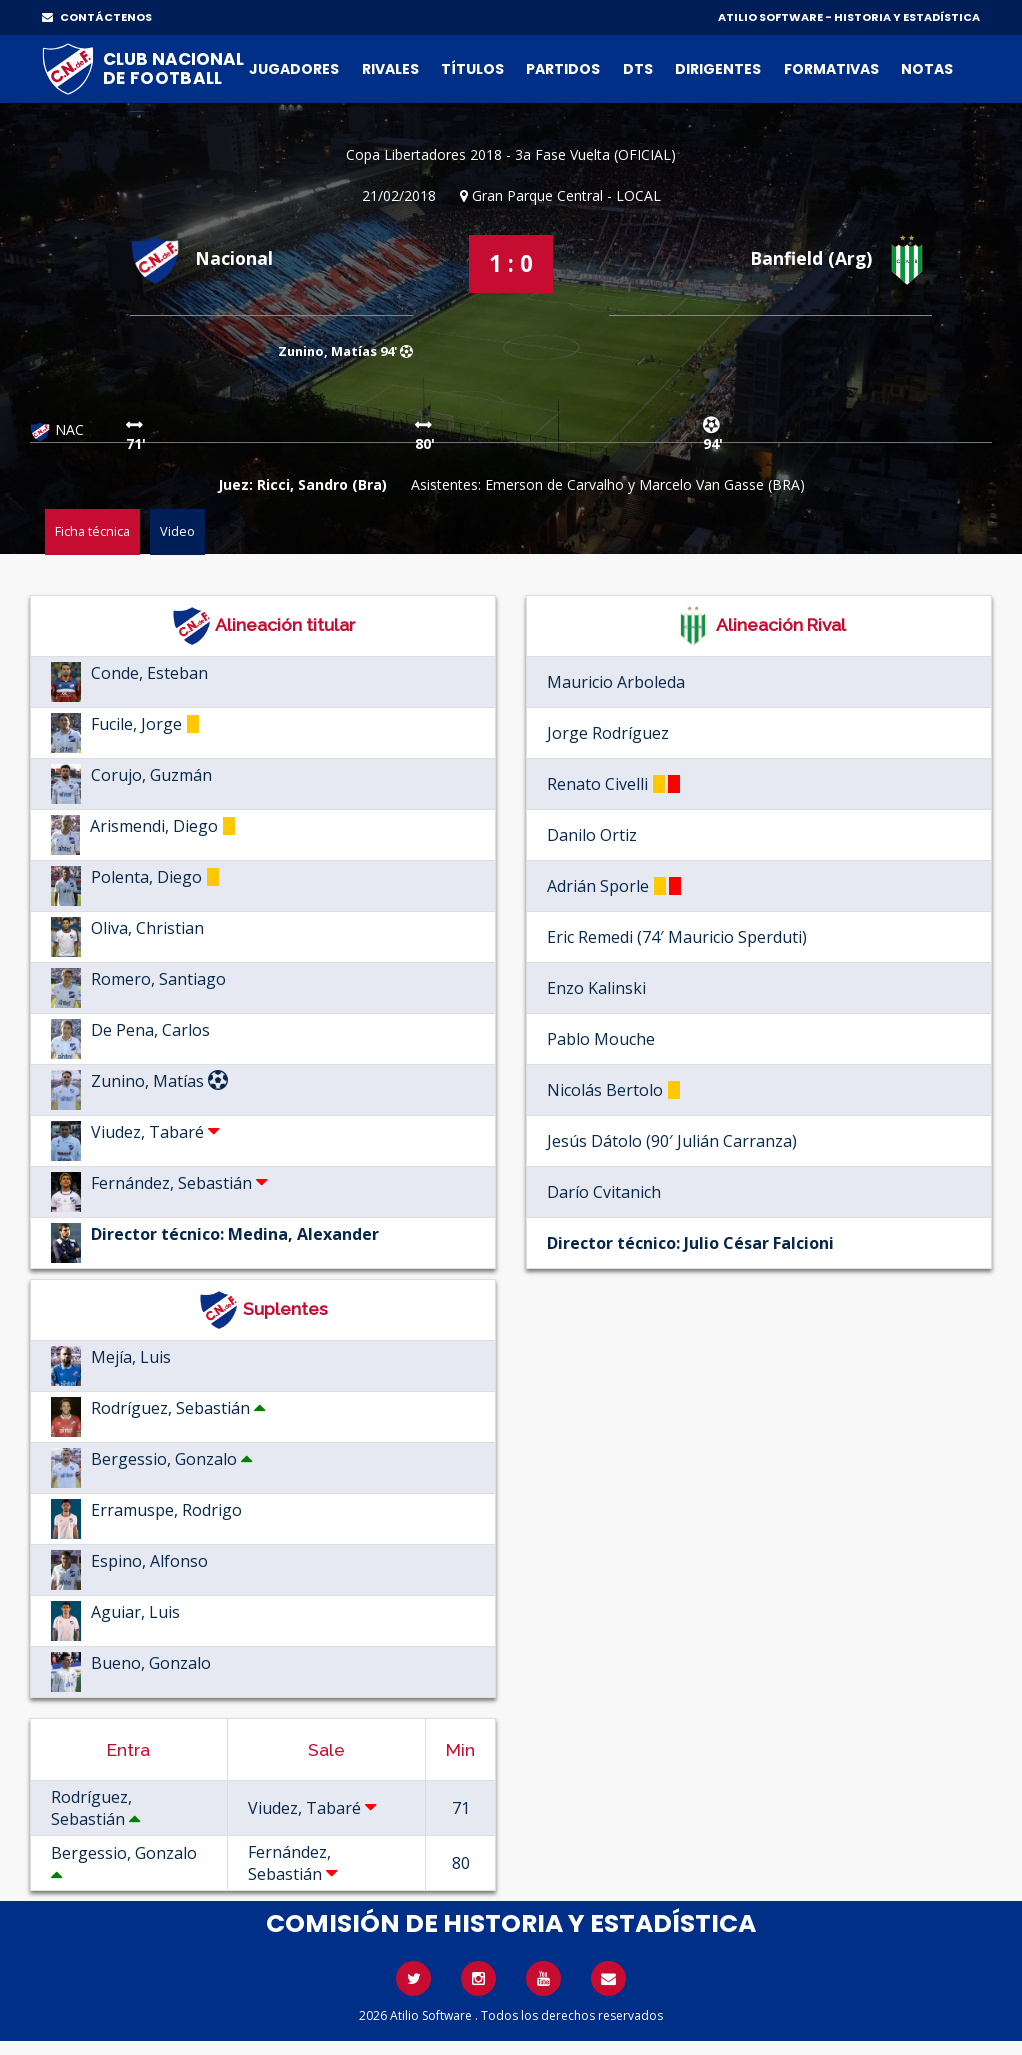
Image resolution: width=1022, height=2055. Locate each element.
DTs (638, 69)
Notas (927, 69)
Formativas (831, 69)
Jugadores (294, 69)
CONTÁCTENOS (97, 17)
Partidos (563, 69)
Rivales (390, 69)
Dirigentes (718, 69)
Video (177, 531)
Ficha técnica (92, 531)
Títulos (472, 69)
